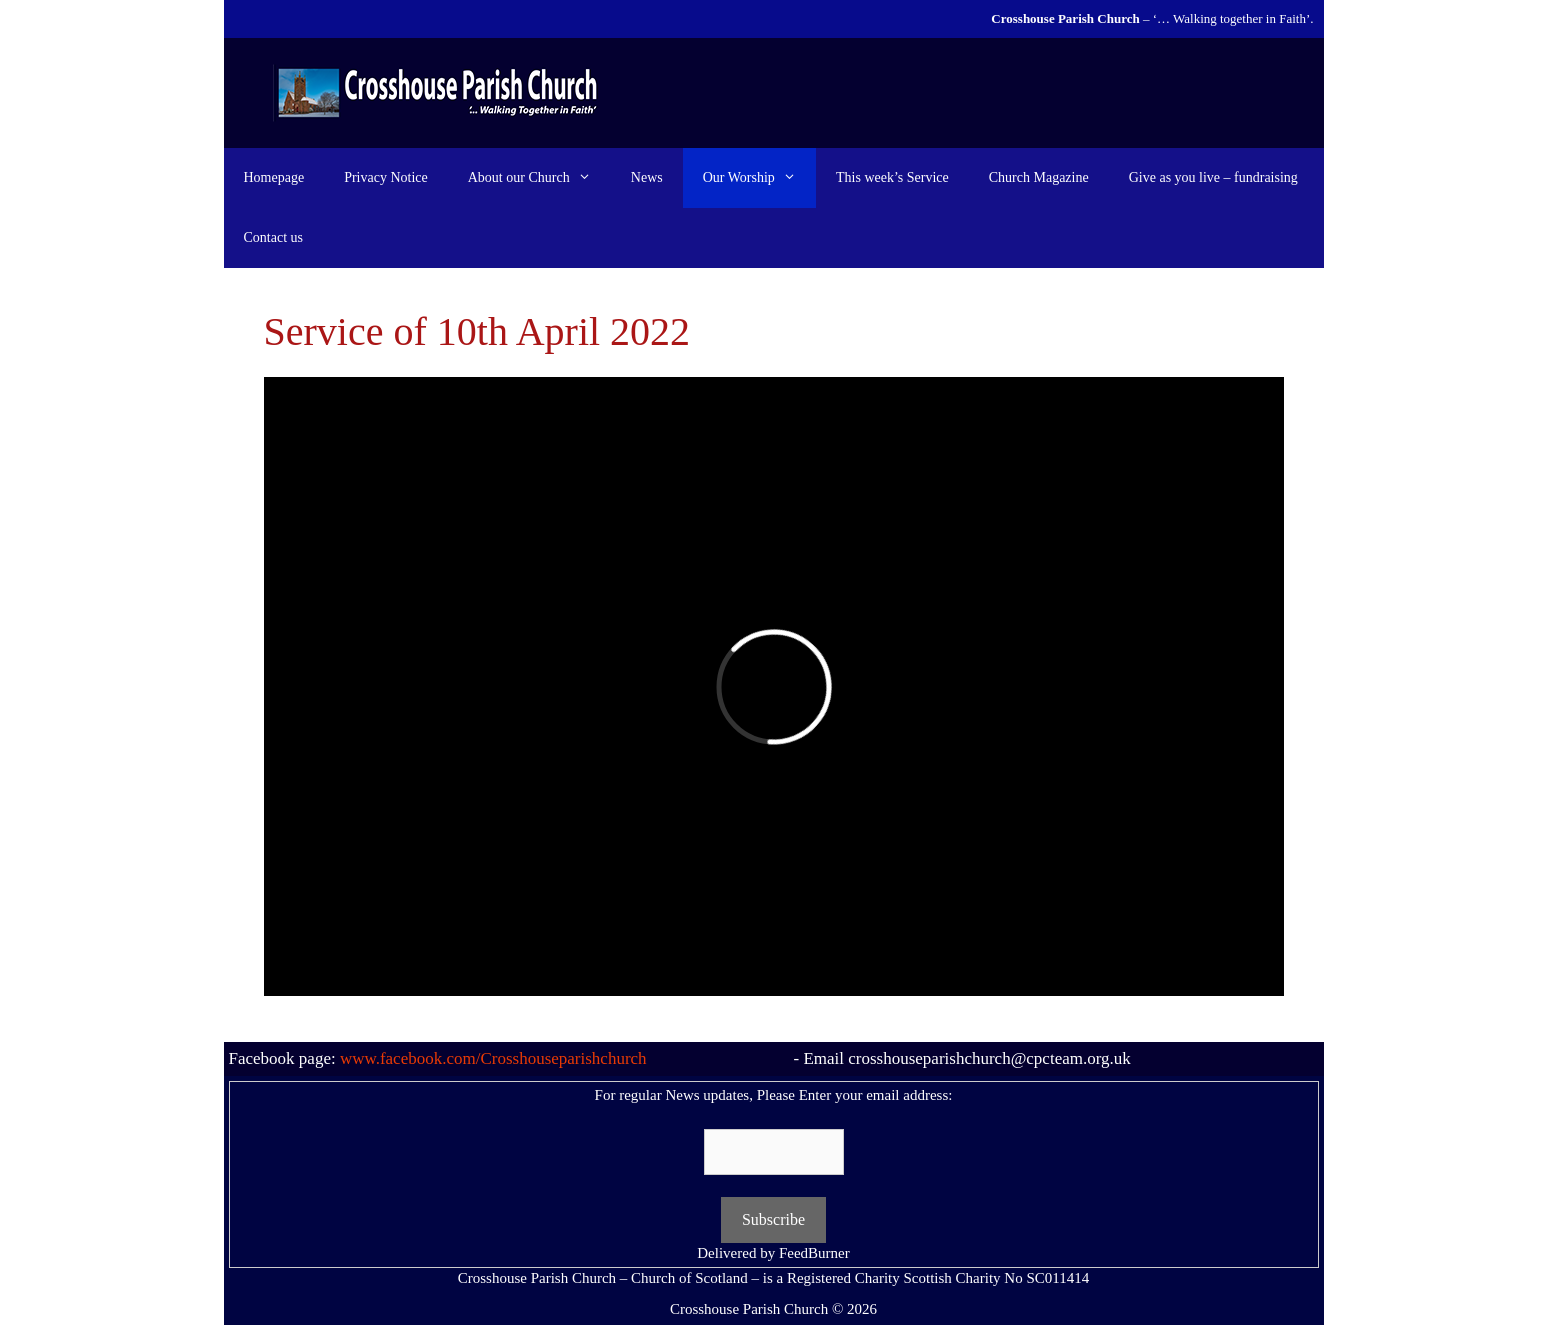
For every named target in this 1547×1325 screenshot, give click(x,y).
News (647, 177)
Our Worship (759, 178)
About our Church (539, 178)
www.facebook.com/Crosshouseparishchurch (493, 1058)
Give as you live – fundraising (1213, 177)
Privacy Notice (386, 177)
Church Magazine (1039, 177)
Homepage (274, 177)
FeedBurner (814, 1253)
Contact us (274, 237)
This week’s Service (892, 177)
